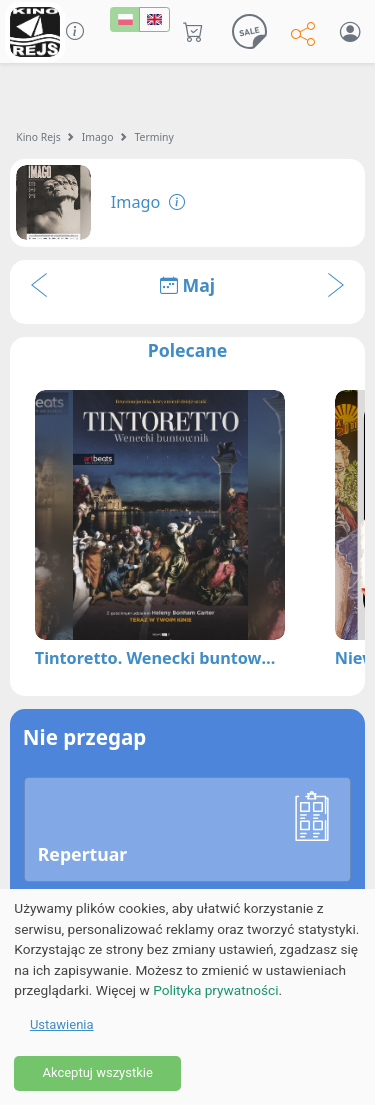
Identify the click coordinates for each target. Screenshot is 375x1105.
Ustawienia (62, 1024)
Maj (187, 285)
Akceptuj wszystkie (97, 1072)
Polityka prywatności (215, 990)
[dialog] (187, 997)
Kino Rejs (38, 137)
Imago (98, 137)
